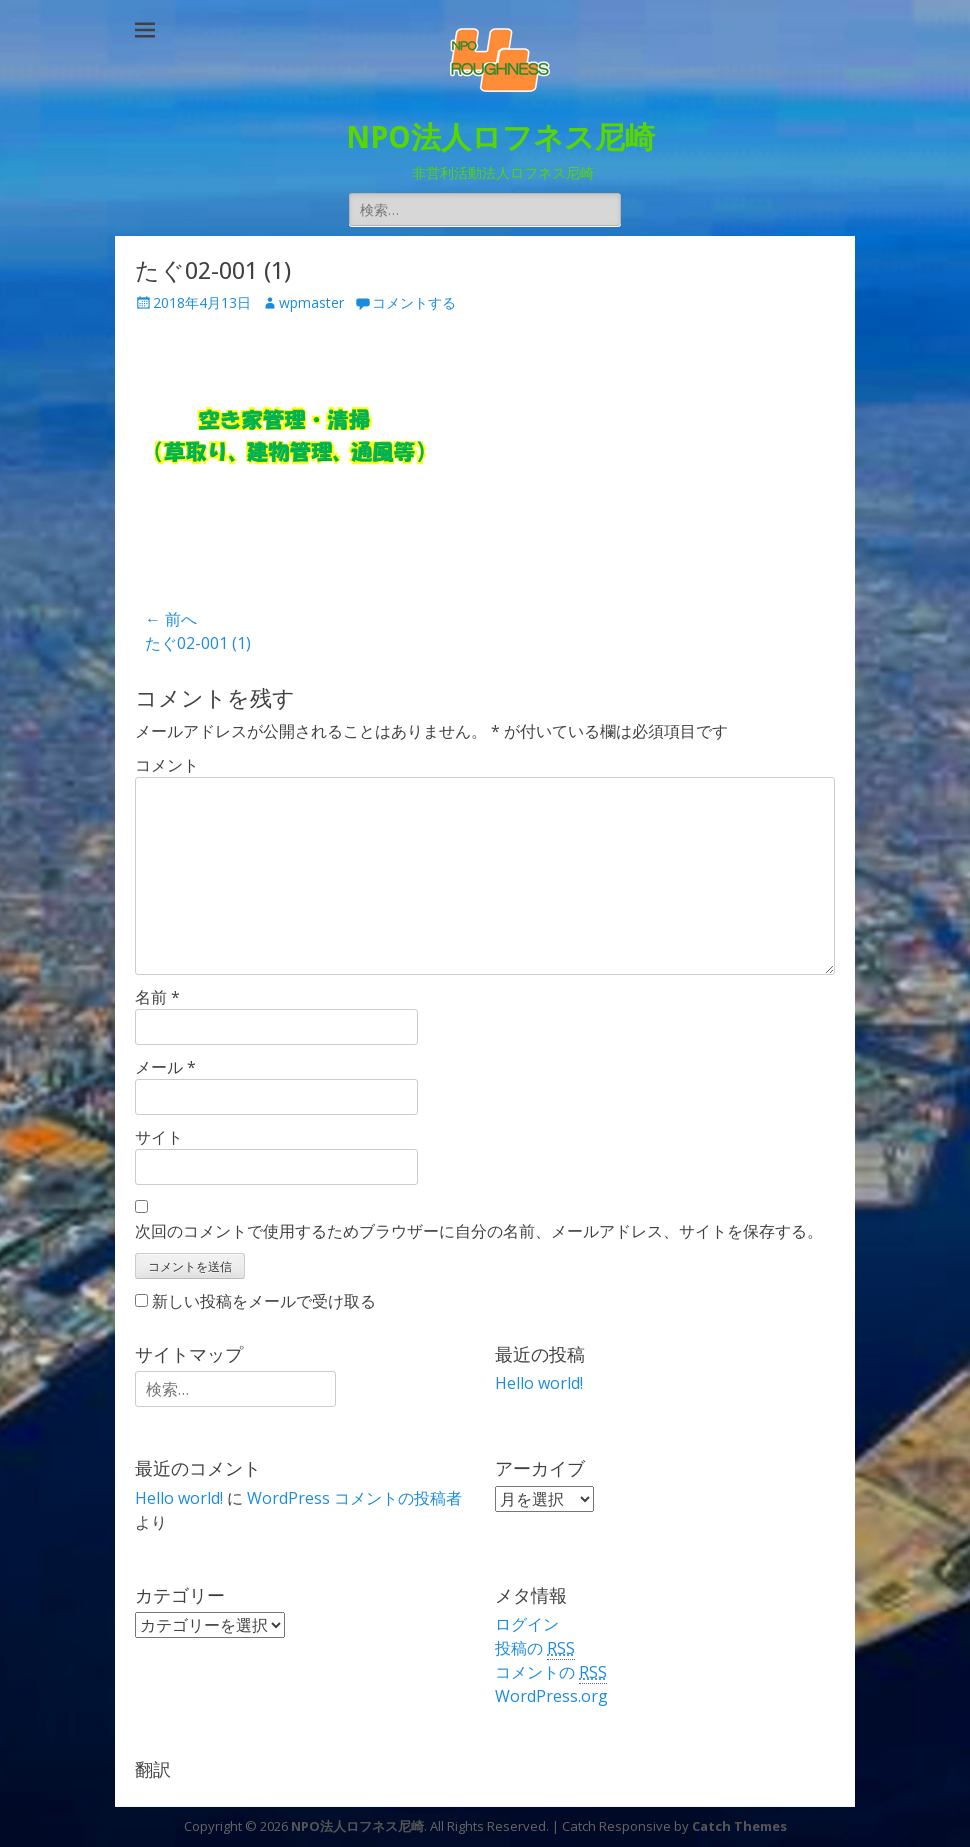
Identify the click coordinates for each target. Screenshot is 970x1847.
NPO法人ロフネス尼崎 (500, 137)
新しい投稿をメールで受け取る (264, 1301)
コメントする (414, 302)
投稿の (535, 1648)
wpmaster (311, 302)
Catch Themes (739, 1826)
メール (165, 1067)
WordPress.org (551, 1696)
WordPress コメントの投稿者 (354, 1498)
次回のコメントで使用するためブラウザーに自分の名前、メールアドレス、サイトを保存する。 (479, 1231)
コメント (167, 765)
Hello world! (539, 1383)
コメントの (551, 1672)
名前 (157, 997)
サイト (159, 1137)
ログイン (527, 1624)
